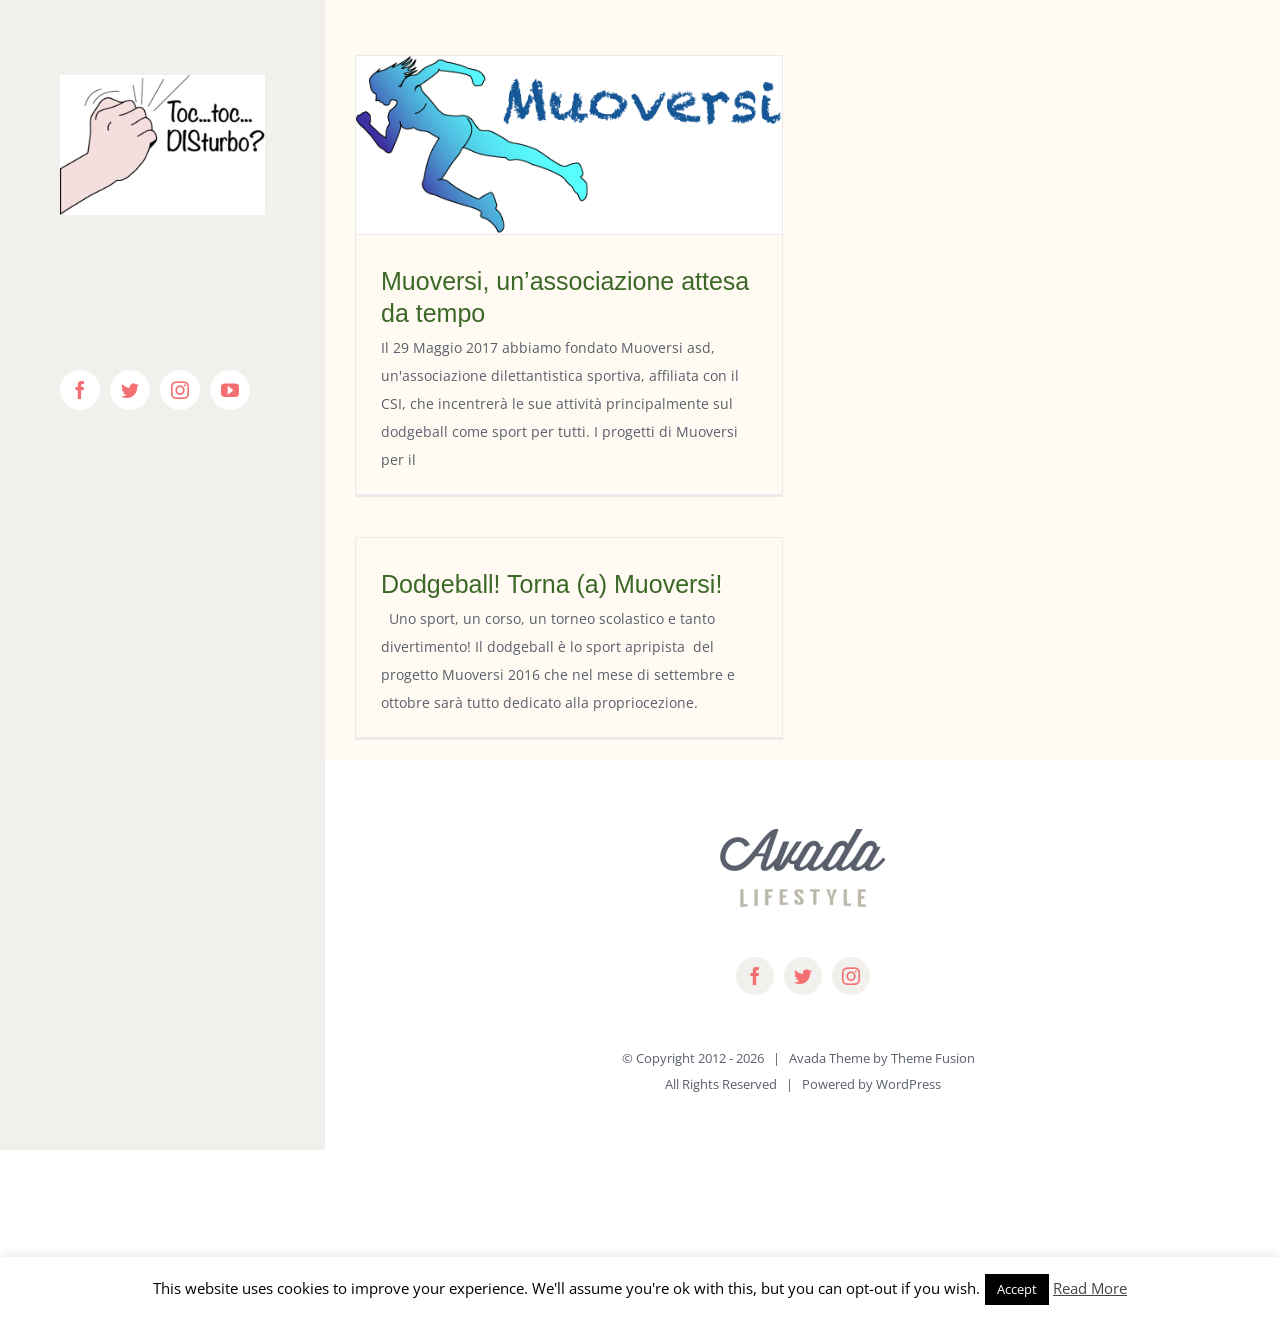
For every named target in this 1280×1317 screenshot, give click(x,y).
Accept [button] (1017, 1289)
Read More (1090, 1288)
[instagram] (851, 976)
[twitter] (803, 976)
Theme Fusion (933, 1058)
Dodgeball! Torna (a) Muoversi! (551, 584)
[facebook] (755, 976)
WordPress (908, 1084)
